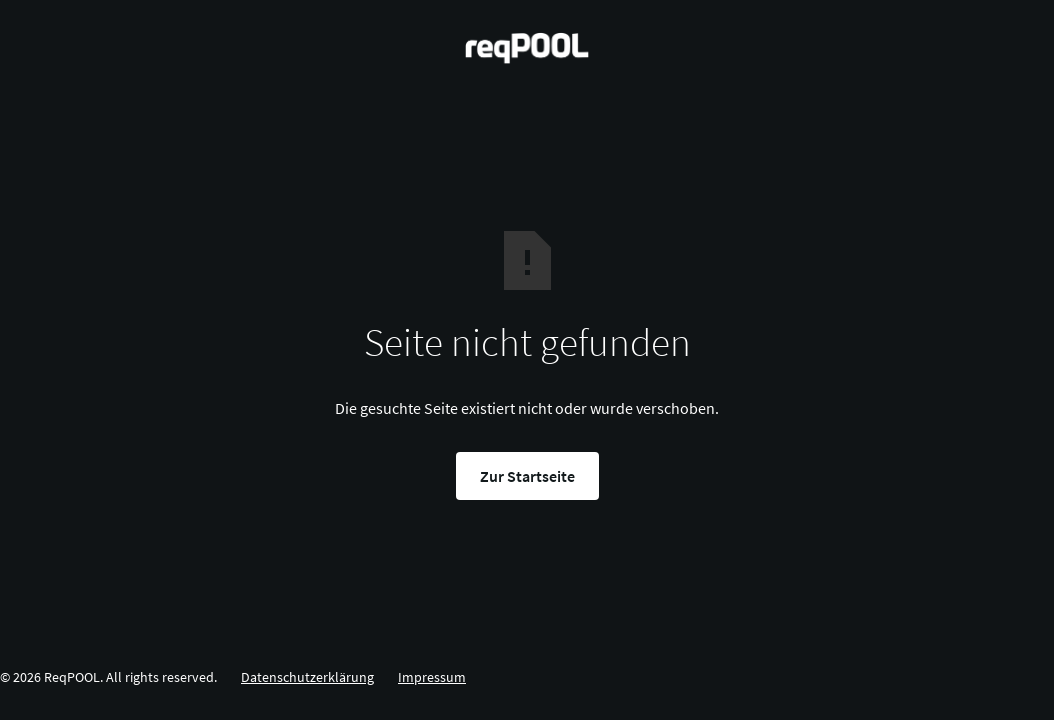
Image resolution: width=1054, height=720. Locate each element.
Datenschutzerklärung (307, 677)
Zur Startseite (527, 476)
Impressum (432, 677)
